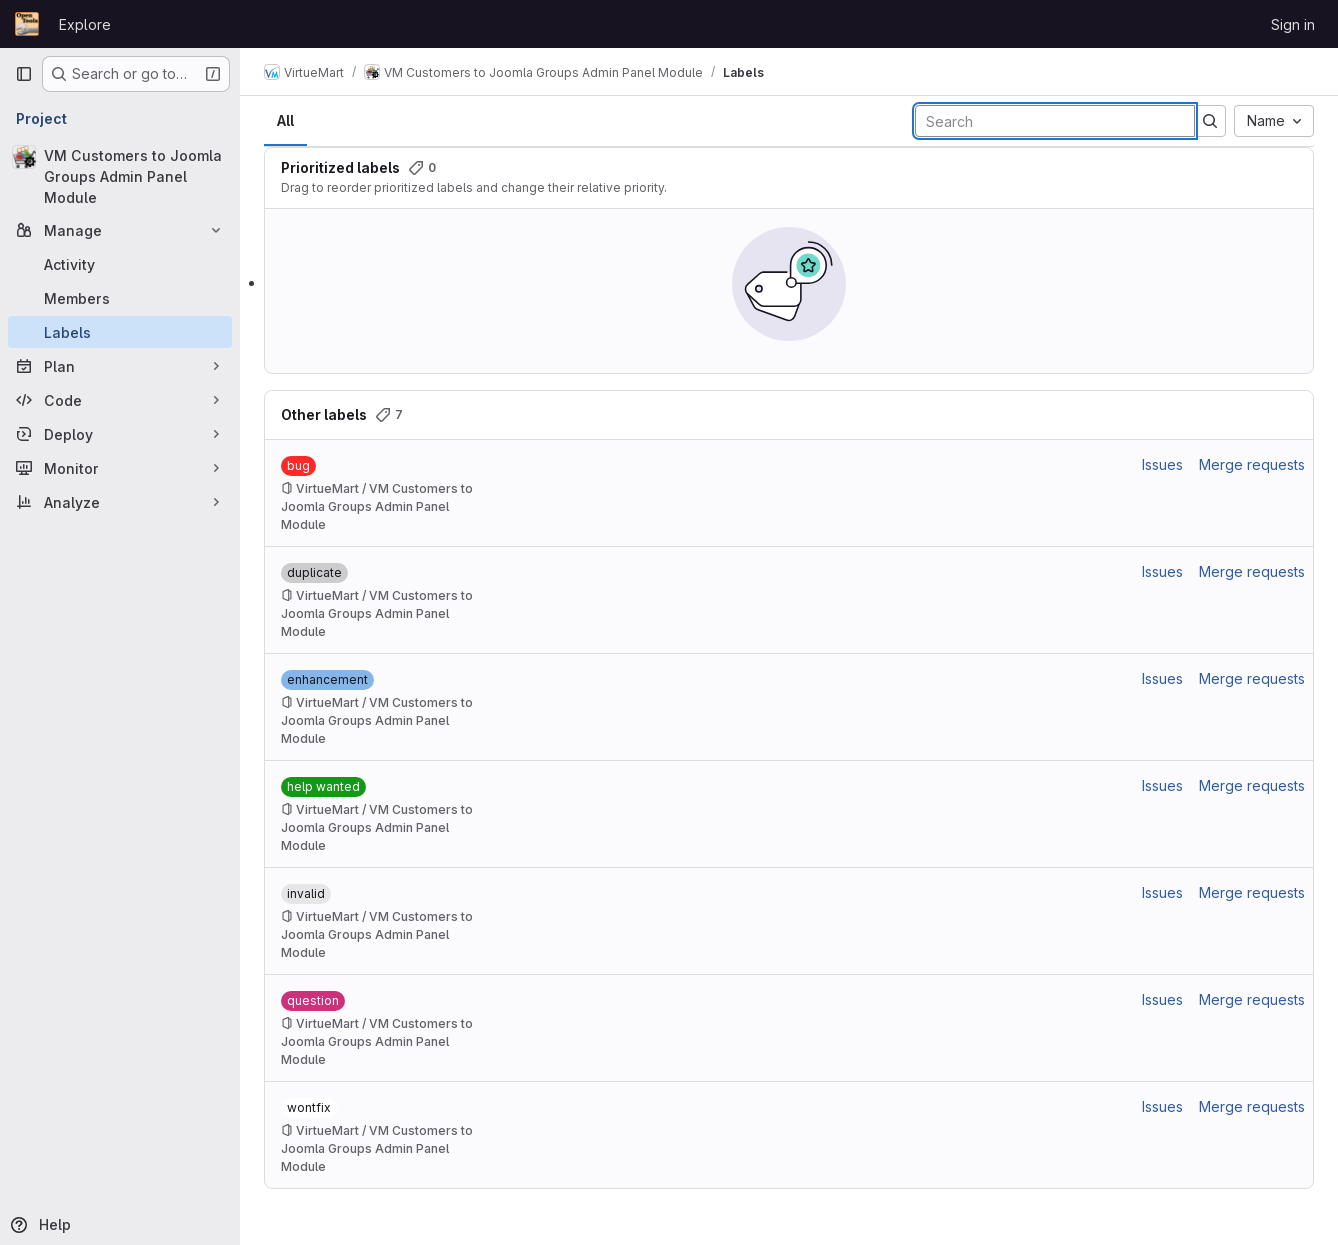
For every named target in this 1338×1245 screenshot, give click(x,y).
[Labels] (120, 332)
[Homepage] (27, 24)
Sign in (1293, 24)
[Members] (120, 298)
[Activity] (120, 264)
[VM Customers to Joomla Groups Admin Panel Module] (120, 176)
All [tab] (285, 120)
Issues (1162, 464)
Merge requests (1252, 464)
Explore (85, 24)
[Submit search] (1210, 121)
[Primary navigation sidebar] (24, 74)
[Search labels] (1055, 121)
